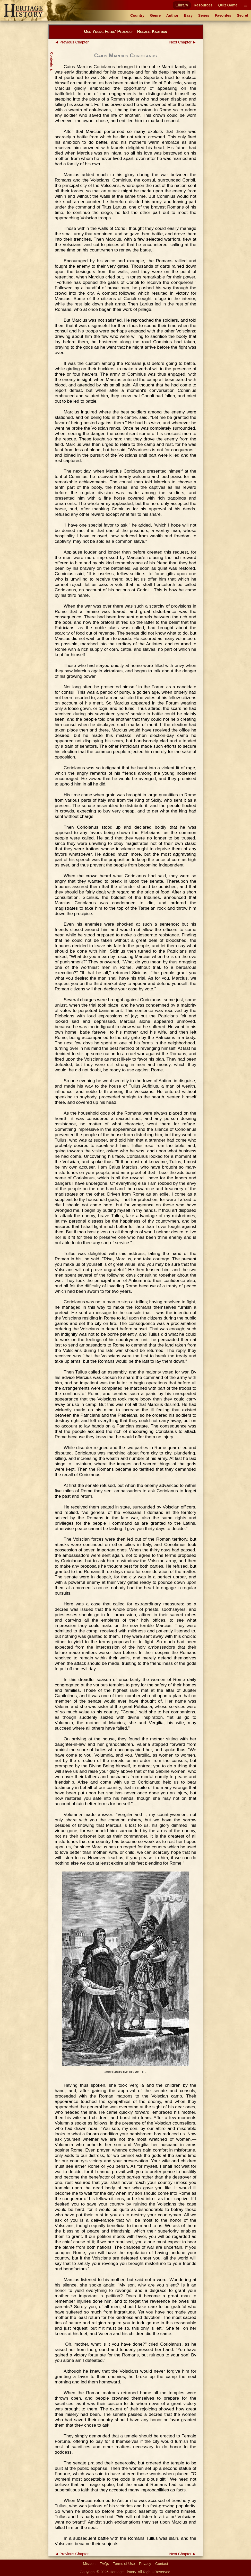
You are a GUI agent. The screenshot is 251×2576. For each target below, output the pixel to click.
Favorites (223, 15)
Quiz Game (227, 5)
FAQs (104, 2564)
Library (182, 5)
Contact (161, 2564)
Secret (242, 15)
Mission (89, 2564)
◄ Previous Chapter (72, 42)
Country (137, 15)
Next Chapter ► (182, 42)
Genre (155, 15)
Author (172, 15)
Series (203, 15)
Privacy (145, 2564)
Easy (188, 15)
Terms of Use (124, 2564)
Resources (203, 5)
